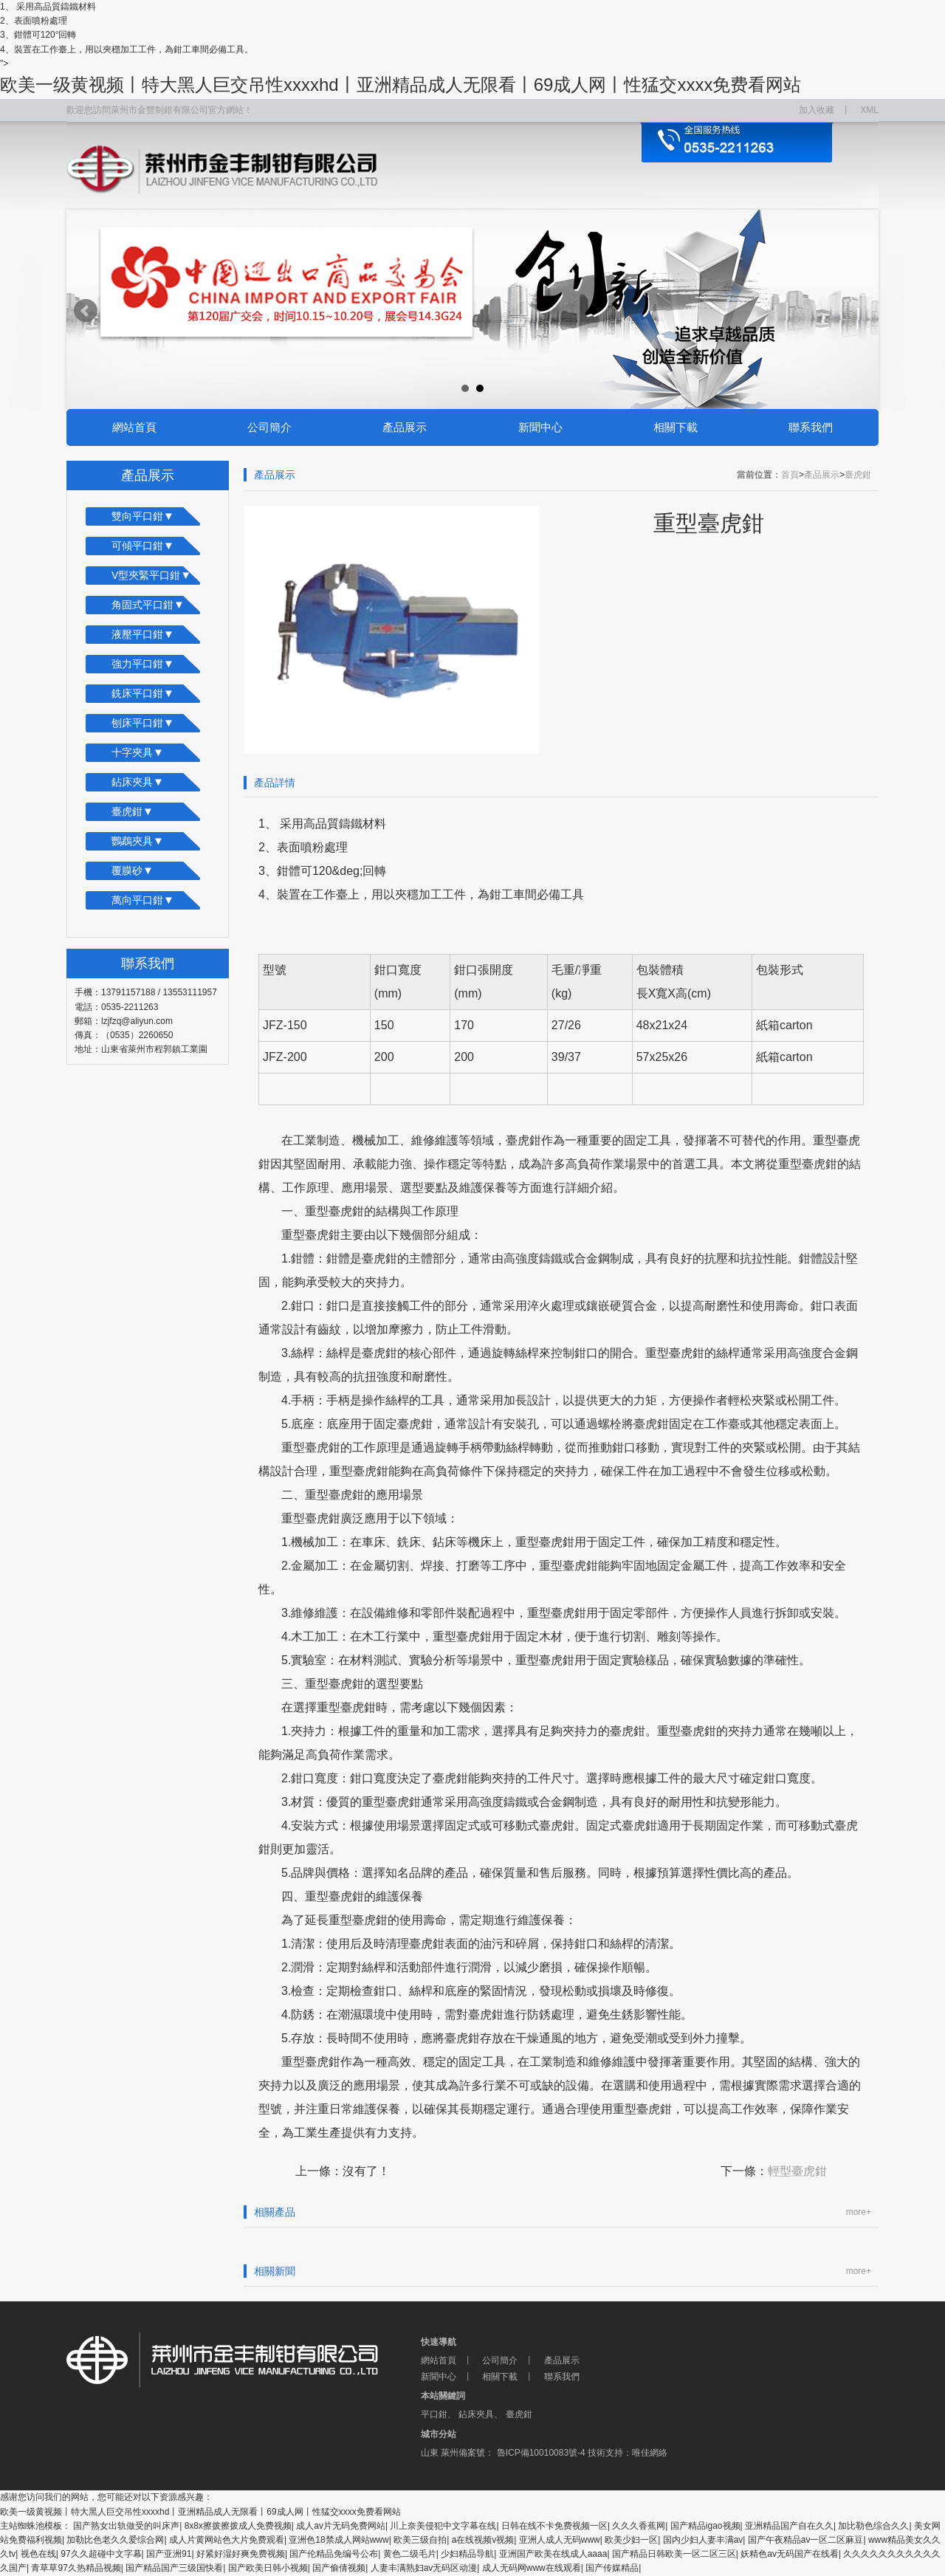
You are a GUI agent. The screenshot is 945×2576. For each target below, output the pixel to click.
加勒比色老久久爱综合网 (115, 2540)
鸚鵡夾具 (137, 840)
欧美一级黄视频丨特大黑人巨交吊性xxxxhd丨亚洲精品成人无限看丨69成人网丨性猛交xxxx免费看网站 (400, 85)
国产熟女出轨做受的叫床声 (126, 2526)
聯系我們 (810, 427)
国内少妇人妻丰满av (703, 2540)
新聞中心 (540, 427)
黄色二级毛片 (409, 2554)
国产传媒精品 (612, 2568)
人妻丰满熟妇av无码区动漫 (424, 2568)
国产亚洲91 (168, 2554)
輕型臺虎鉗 (797, 2171)
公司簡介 (269, 427)
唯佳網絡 (649, 2453)
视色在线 (38, 2554)
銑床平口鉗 (142, 693)
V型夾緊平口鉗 (151, 575)
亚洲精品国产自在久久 (789, 2526)
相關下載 (675, 427)
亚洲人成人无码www (559, 2540)
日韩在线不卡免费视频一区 (554, 2526)
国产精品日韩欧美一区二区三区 (674, 2554)
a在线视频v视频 (483, 2540)
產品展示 (404, 427)
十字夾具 (137, 752)
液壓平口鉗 (142, 634)
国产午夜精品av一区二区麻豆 (806, 2540)
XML (869, 110)
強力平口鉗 (142, 663)
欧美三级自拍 (420, 2540)
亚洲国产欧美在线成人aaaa (553, 2554)
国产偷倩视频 (338, 2568)
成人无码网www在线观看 (531, 2568)
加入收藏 (816, 110)
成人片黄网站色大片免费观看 (226, 2540)
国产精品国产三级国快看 (174, 2568)
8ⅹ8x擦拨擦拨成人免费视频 (238, 2526)
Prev (85, 311)
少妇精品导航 (467, 2554)
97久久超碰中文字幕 (101, 2554)
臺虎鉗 (132, 811)
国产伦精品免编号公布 (333, 2554)
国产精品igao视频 (705, 2526)
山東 (430, 2453)
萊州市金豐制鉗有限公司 (243, 2360)
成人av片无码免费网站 (340, 2526)
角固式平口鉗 (148, 604)
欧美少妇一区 (631, 2540)
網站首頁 (134, 427)
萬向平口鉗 (142, 899)
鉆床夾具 (137, 781)
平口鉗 (434, 2414)
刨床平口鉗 (142, 722)
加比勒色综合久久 (873, 2526)
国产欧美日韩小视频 (268, 2568)
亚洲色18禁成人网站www (338, 2540)
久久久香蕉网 (638, 2526)
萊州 (449, 2453)
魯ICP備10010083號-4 (539, 2453)
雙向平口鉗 (142, 515)
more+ (858, 2212)
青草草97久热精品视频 (75, 2568)
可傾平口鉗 (142, 545)
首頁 (790, 475)
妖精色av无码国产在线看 (789, 2554)
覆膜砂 (132, 870)
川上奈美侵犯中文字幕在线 (443, 2526)
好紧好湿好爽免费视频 (240, 2554)
